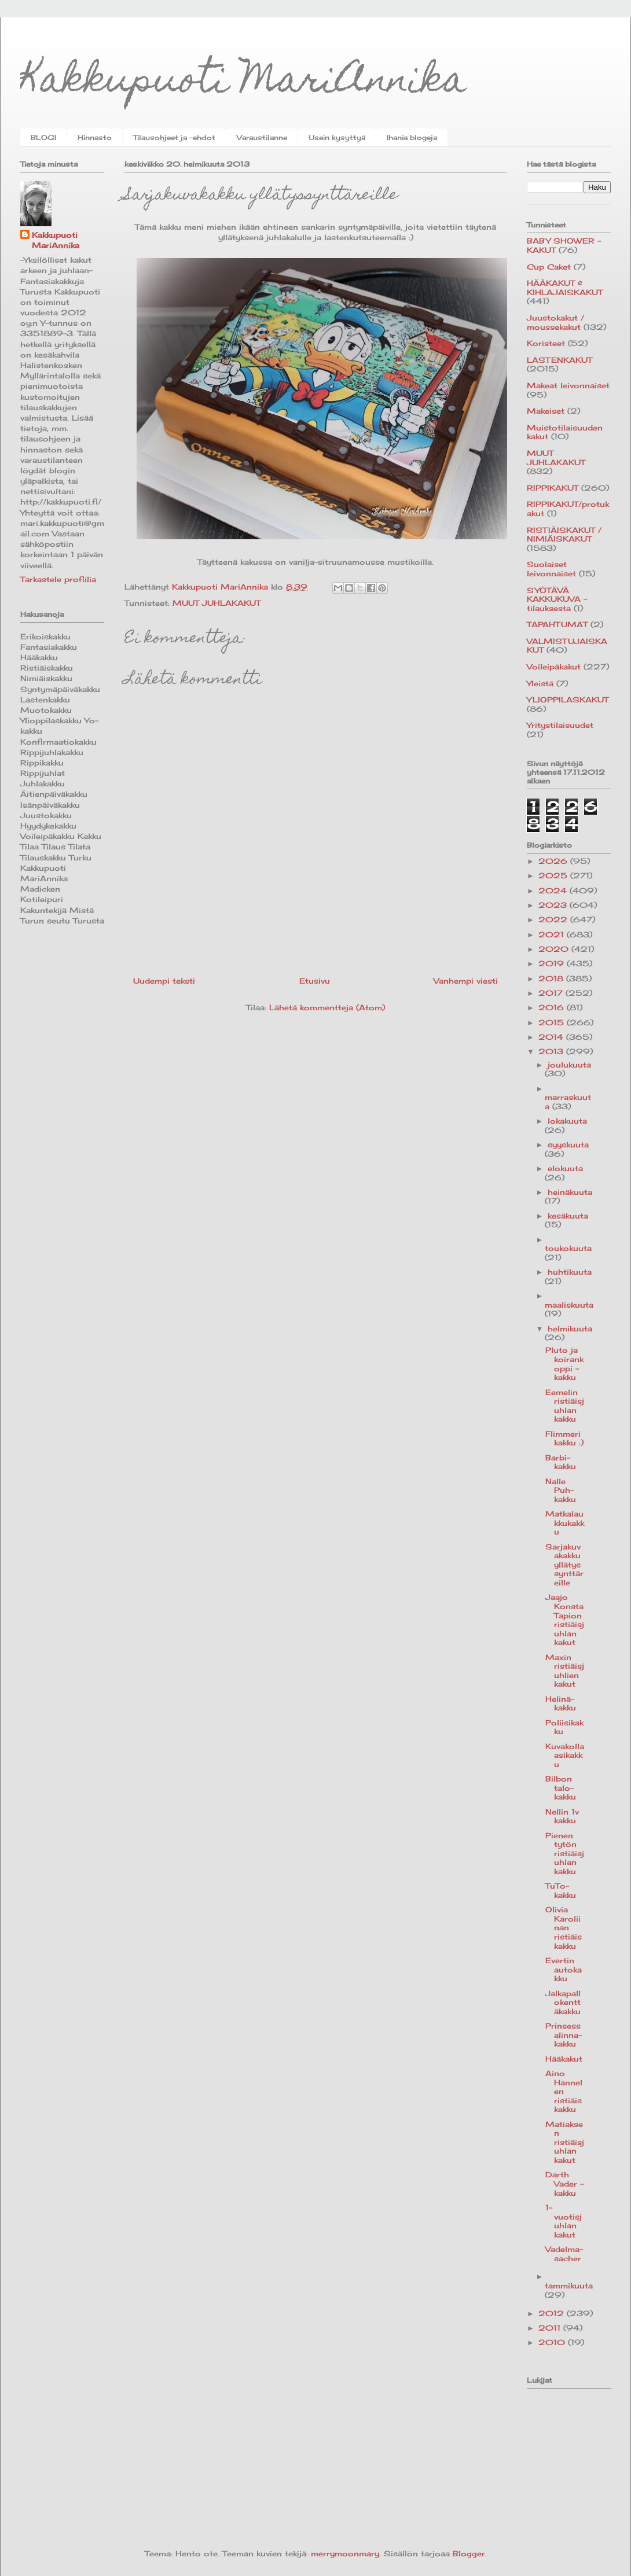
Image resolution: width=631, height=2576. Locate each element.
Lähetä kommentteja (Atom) (327, 1007)
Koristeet (546, 343)
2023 (554, 905)
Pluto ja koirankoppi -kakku (564, 1363)
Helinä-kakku (560, 1703)
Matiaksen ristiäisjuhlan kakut (564, 2142)
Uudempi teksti (164, 980)
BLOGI (43, 137)
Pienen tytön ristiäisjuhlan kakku (564, 1853)
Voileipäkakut (554, 666)
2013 (552, 1051)
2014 (552, 1037)
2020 (554, 949)
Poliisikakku (564, 1727)
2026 (554, 861)
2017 (552, 993)
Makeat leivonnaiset (568, 385)
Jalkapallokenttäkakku (563, 2002)
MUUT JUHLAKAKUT (217, 603)
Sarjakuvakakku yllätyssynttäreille (564, 1564)
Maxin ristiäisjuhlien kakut (564, 1671)
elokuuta (565, 1168)
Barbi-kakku (560, 1462)
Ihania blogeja (412, 137)
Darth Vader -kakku (564, 2183)
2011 (550, 2327)
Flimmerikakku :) (564, 1438)
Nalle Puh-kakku (560, 1490)
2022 (554, 919)
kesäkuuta (568, 1215)
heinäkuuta (570, 1192)
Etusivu (314, 980)
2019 (552, 963)
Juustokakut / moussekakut (555, 322)
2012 (552, 2313)
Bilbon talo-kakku (560, 1787)
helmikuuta (570, 1328)
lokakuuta (567, 1120)
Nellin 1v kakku (562, 1816)
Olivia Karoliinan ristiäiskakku (563, 1927)
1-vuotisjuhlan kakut (563, 2221)
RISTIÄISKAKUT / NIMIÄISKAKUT (564, 534)
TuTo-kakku (560, 1890)
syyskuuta (568, 1144)
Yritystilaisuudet (560, 725)
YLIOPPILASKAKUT (567, 699)
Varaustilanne (262, 137)
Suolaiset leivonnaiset (551, 569)
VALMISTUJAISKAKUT (567, 645)
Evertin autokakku (563, 1969)
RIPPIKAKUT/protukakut (568, 508)
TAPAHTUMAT (557, 624)
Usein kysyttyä (337, 137)
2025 (554, 875)
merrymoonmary (345, 2553)
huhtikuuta (570, 1271)
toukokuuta (568, 1248)
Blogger (469, 2553)
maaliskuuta (569, 1304)
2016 (552, 1007)
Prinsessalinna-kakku (563, 2034)
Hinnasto (95, 137)
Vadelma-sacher (564, 2253)
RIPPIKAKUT (552, 487)
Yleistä (540, 683)
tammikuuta (569, 2285)
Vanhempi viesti (466, 980)
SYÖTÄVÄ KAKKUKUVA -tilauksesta (557, 599)
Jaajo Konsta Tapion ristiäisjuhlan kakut (564, 1619)
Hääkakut (563, 2058)
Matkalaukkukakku (564, 1522)
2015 (552, 1022)
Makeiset (545, 410)
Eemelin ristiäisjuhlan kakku (564, 1406)
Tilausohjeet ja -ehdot (174, 137)
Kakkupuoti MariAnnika (243, 83)
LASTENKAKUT (559, 360)
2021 (552, 934)
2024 (554, 890)
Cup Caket (549, 266)
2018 (552, 978)
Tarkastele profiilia (58, 579)
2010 (553, 2342)
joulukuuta (569, 1064)
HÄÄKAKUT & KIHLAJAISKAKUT (565, 287)
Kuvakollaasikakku (564, 1755)
